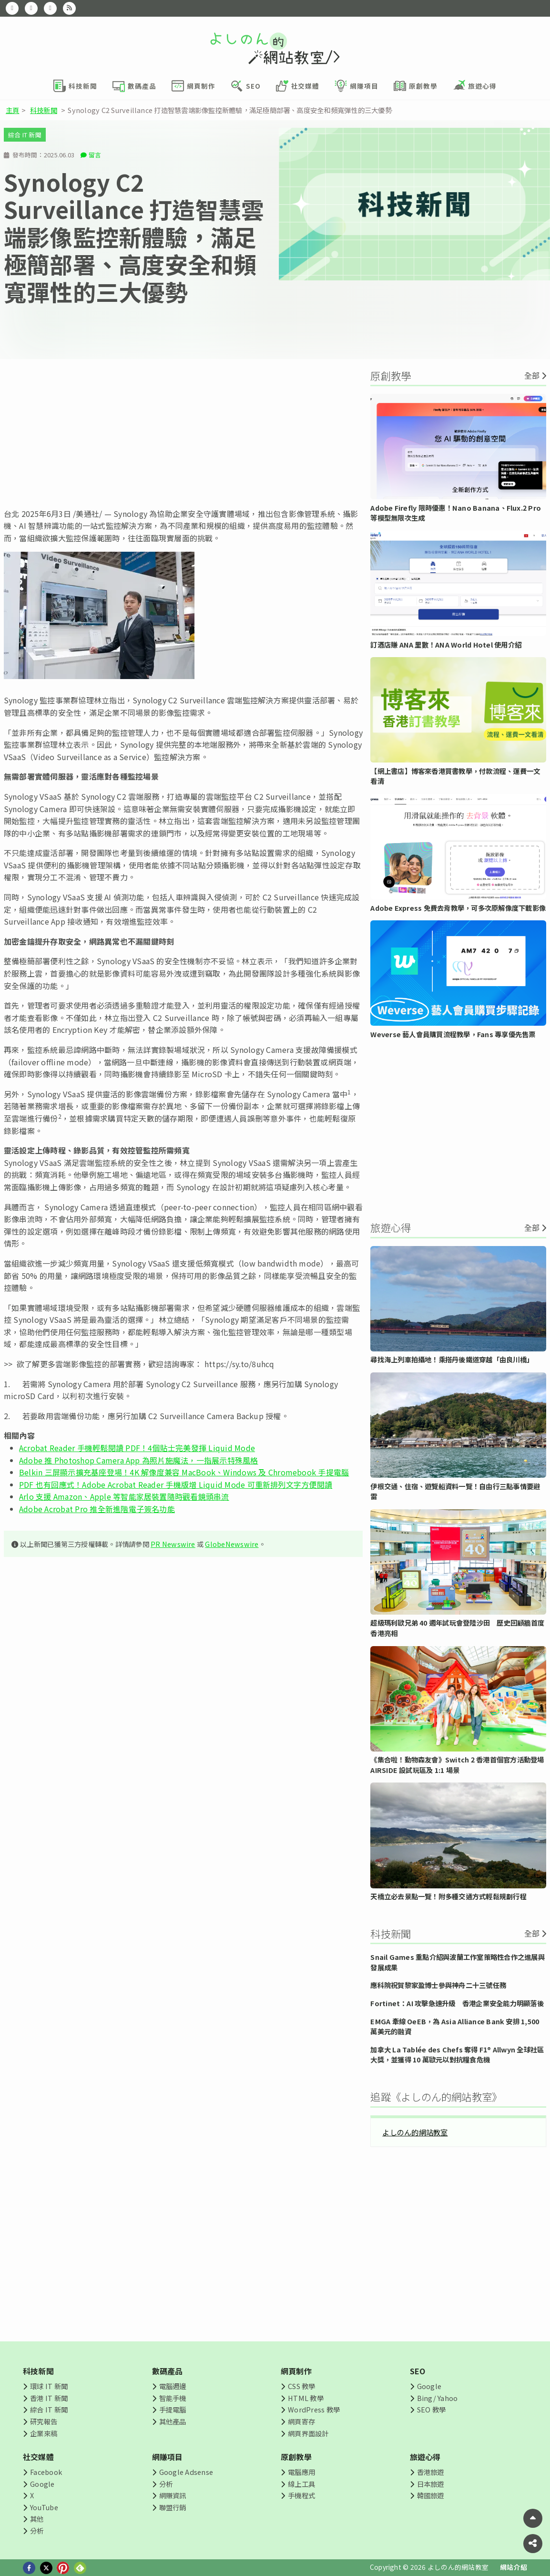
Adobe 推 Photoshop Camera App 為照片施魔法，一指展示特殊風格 (138, 1460)
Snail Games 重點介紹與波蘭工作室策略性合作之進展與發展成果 (457, 1962)
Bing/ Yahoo (437, 2398)
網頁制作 (296, 2371)
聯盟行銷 (172, 2507)
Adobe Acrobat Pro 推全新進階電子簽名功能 (97, 1509)
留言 (95, 154)
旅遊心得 (425, 2457)
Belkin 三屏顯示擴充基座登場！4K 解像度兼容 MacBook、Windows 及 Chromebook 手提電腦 (184, 1472)
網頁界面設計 (308, 2433)
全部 (532, 375)
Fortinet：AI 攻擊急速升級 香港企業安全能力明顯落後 (456, 2003)
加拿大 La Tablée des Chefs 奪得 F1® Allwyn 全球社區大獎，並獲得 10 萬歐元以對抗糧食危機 (457, 2054)
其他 (36, 2519)
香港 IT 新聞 (49, 2398)
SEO (418, 2371)
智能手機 (172, 2398)
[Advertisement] (183, 433)
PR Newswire (173, 1544)
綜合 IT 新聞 (24, 134)
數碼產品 (167, 2371)
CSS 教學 (301, 2386)
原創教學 (296, 2457)
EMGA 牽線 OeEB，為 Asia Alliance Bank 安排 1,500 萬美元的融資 (454, 2026)
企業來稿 (43, 2433)
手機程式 (301, 2495)
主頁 (12, 110)
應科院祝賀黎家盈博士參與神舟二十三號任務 (438, 1985)
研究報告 (43, 2421)
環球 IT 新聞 (49, 2386)
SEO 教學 (431, 2409)
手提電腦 (172, 2409)
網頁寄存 (301, 2421)
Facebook (46, 2472)
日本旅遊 (430, 2484)
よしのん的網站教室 (415, 2132)
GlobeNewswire (231, 1544)
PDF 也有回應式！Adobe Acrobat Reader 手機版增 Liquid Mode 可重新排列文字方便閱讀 (175, 1484)
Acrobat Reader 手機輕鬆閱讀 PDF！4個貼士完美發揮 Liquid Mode (137, 1447)
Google (429, 2386)
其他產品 (172, 2421)
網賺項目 (167, 2457)
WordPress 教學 (314, 2409)
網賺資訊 (172, 2495)
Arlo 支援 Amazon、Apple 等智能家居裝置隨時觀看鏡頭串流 (124, 1496)
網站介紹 (513, 2567)
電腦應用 (301, 2472)
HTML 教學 (306, 2398)
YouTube (44, 2507)
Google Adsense (186, 2472)
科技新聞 (43, 110)
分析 (36, 2530)
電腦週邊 (172, 2386)
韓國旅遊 (430, 2495)
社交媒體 (38, 2457)
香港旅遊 (430, 2472)
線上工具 (301, 2484)
